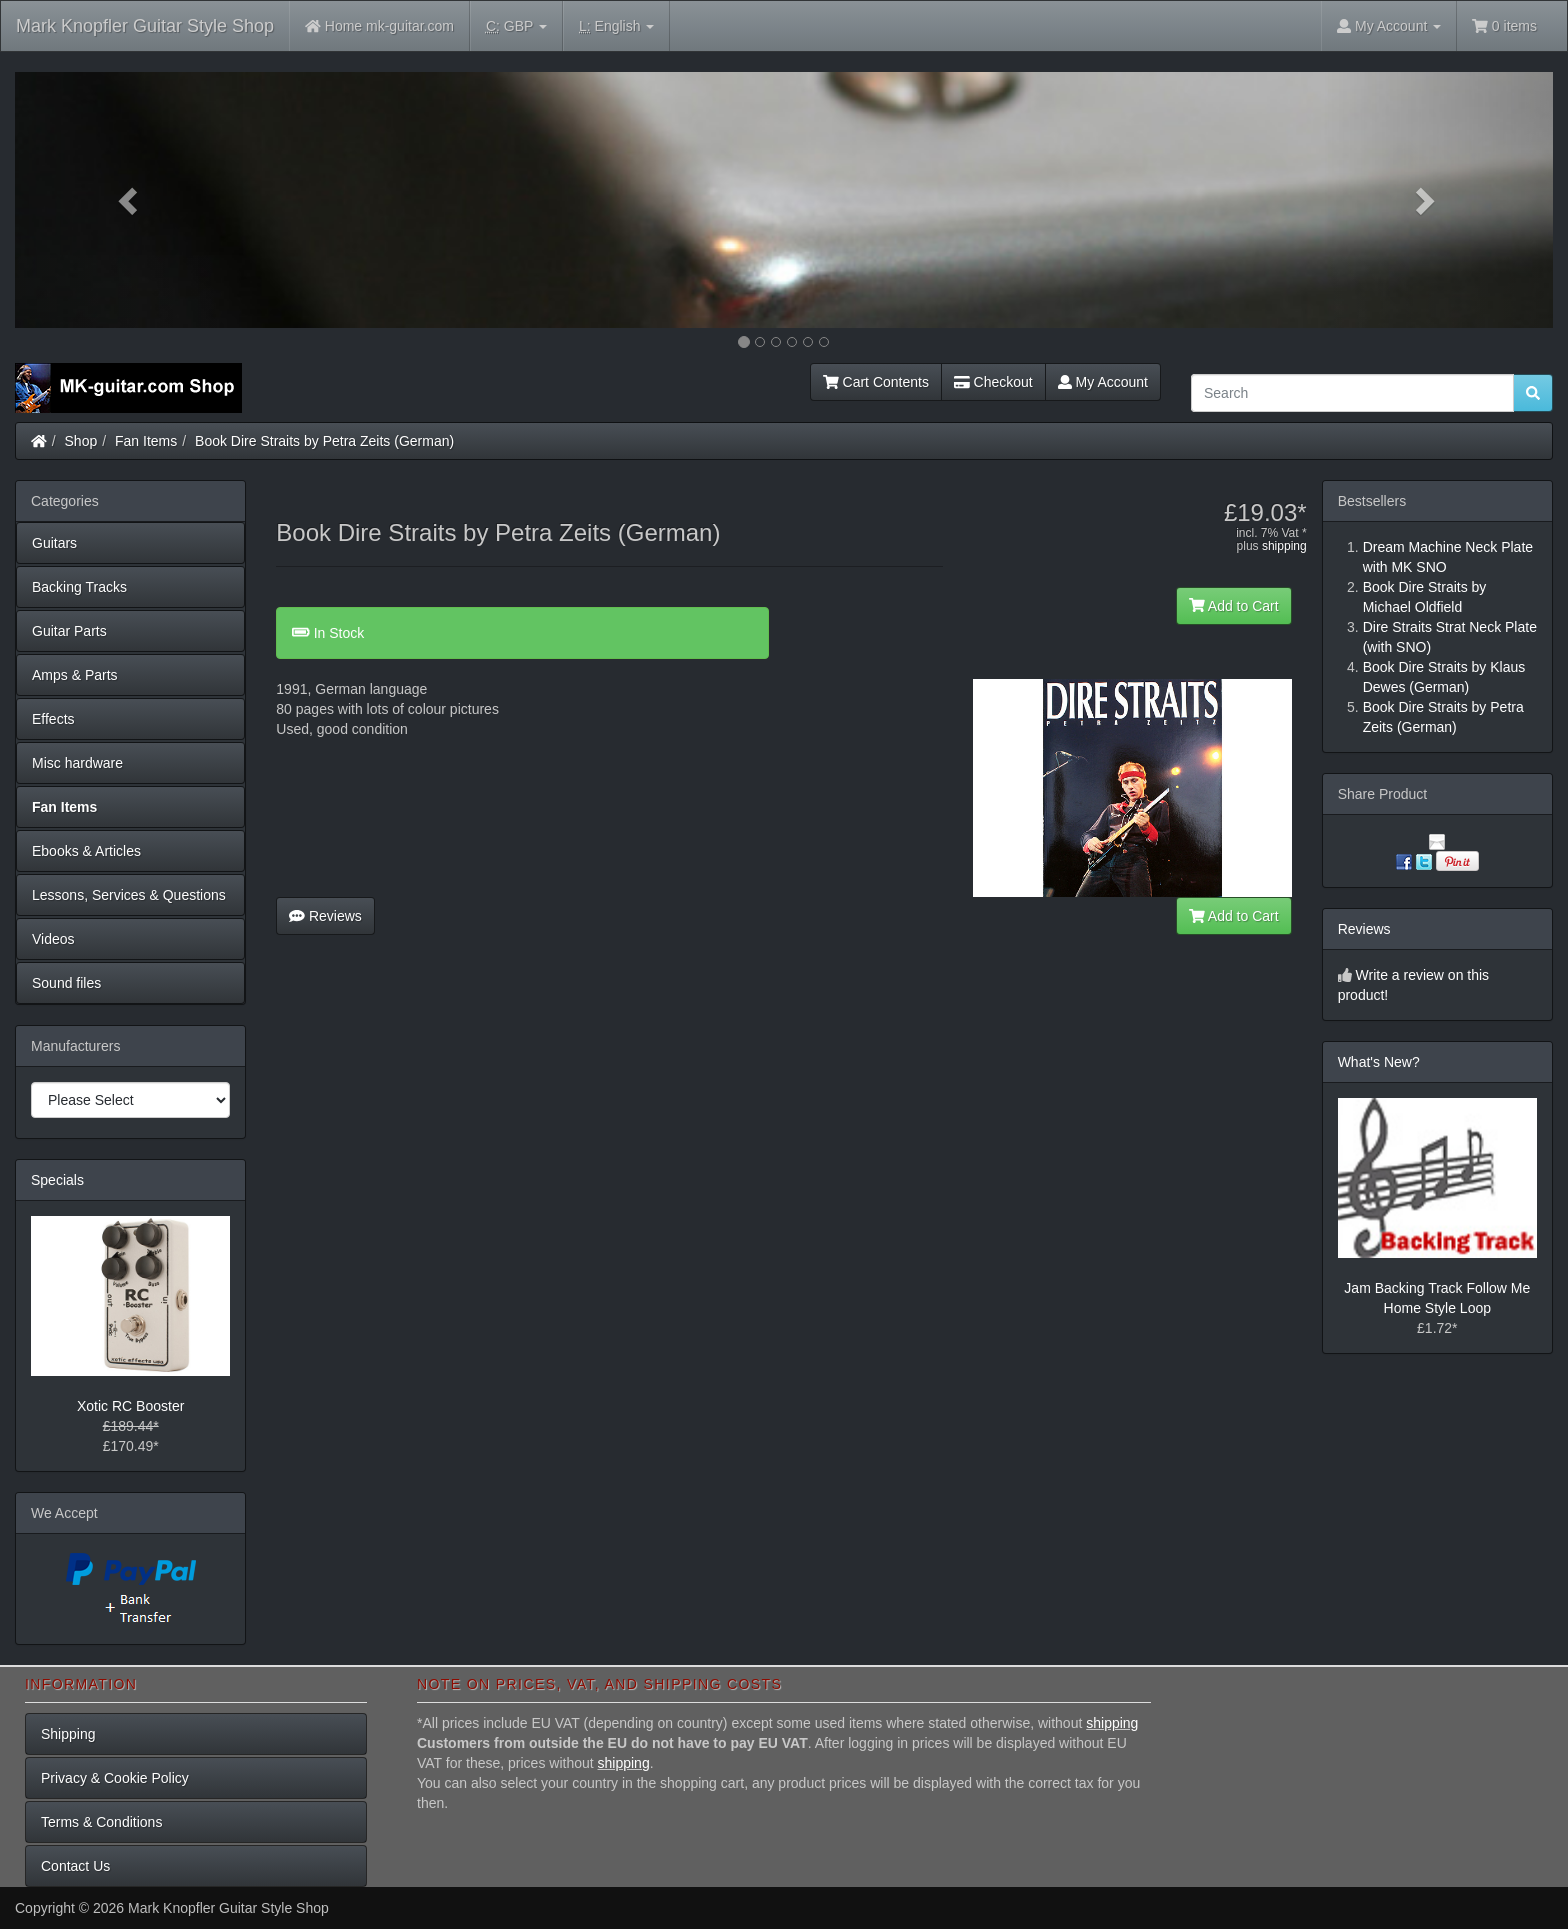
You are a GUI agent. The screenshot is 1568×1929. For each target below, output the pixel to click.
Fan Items (146, 441)
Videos (53, 939)
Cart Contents (876, 382)
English (616, 26)
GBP (516, 26)
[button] (130, 200)
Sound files (66, 983)
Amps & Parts (75, 675)
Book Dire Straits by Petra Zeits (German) (324, 441)
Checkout (993, 382)
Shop (81, 441)
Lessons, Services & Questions (129, 895)
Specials (57, 1180)
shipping (1284, 546)
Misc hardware (77, 763)
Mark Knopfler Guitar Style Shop (145, 26)
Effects (53, 719)
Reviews (325, 916)
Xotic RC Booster (130, 1406)
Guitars (54, 543)
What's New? (1379, 1062)
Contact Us (75, 1866)
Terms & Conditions (101, 1822)
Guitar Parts (69, 631)
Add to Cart (1234, 606)
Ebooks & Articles (86, 851)
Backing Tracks (79, 587)
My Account (1103, 382)
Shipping (68, 1734)
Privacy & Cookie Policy (115, 1778)
